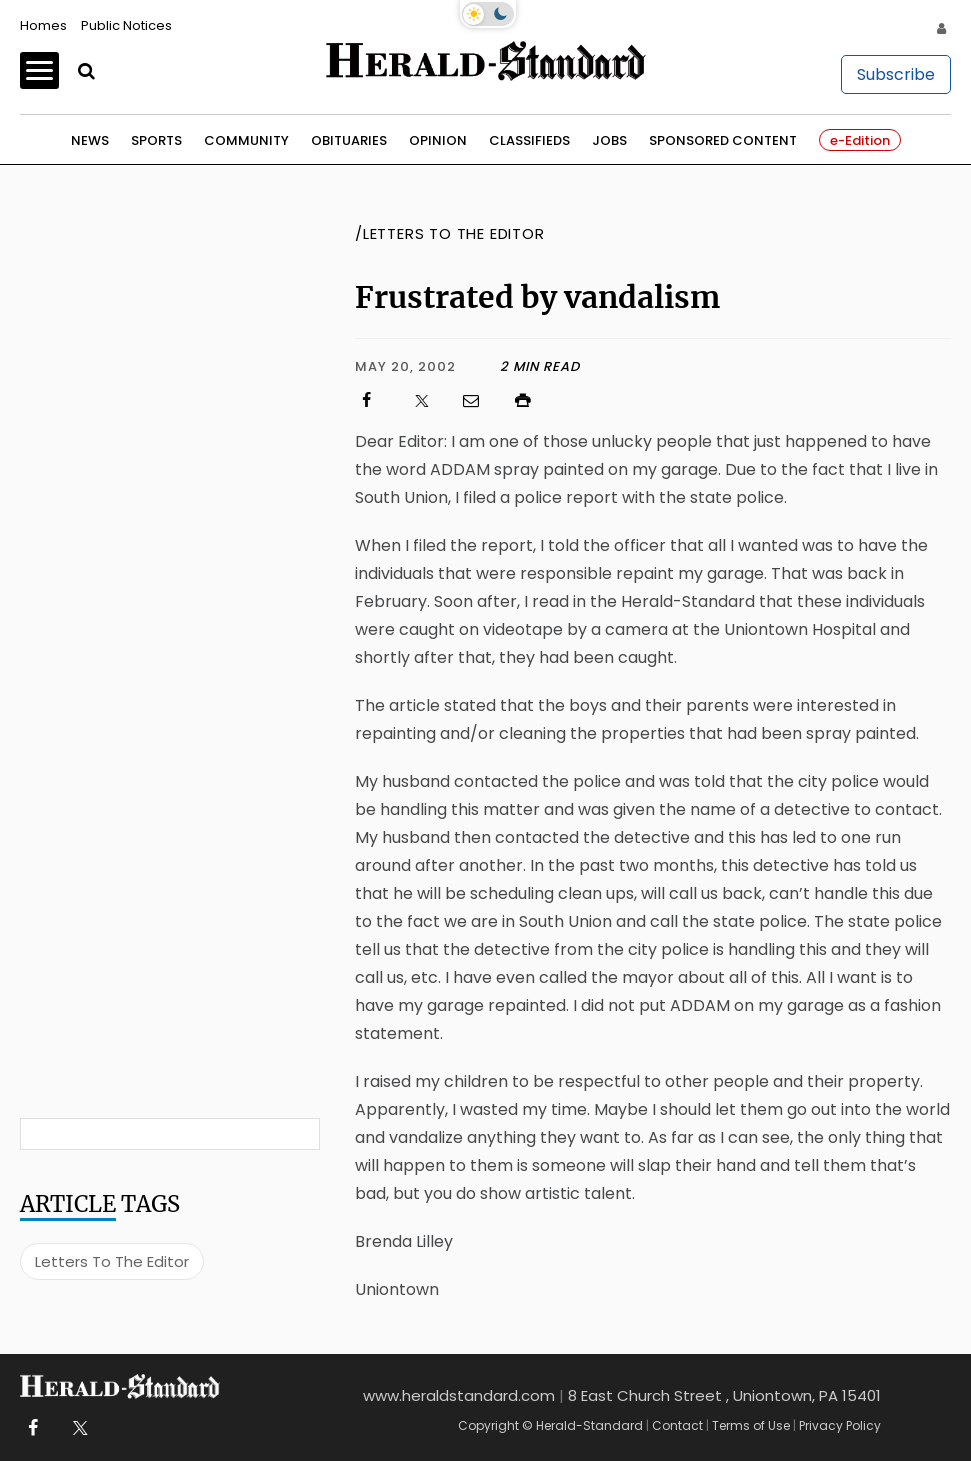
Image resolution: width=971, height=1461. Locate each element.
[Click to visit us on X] (428, 400)
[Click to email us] (481, 400)
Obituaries (349, 140)
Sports (156, 140)
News (90, 140)
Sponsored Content (723, 140)
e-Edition (860, 140)
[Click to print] (731, 400)
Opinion (438, 140)
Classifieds (529, 140)
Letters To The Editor (112, 1261)
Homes (43, 25)
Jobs (609, 140)
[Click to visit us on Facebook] (376, 400)
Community (246, 140)
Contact (677, 1425)
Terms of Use (751, 1425)
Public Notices (126, 25)
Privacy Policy (840, 1425)
